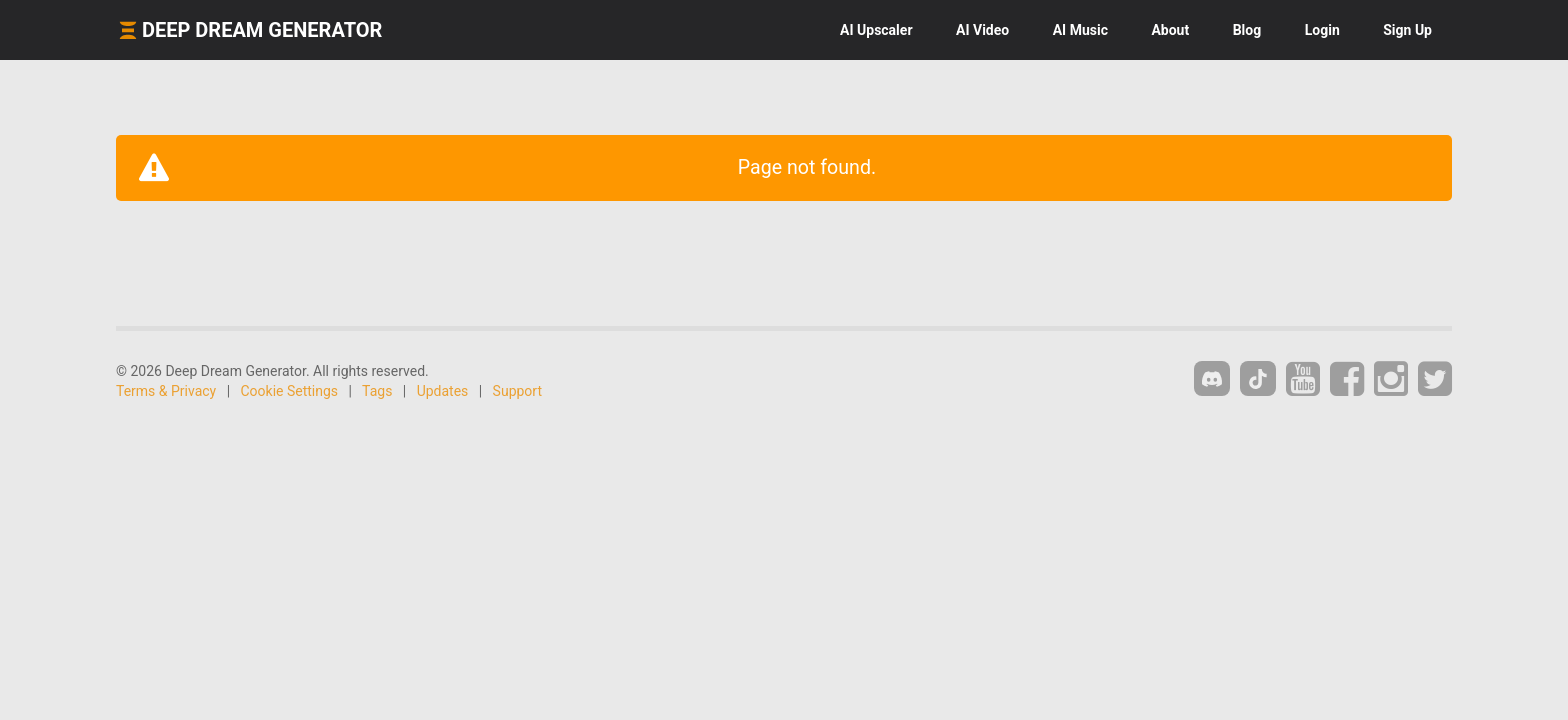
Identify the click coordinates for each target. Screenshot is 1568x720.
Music (1080, 30)
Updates (443, 391)
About (1170, 30)
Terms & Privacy (166, 391)
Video (982, 30)
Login (1322, 30)
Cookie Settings (290, 391)
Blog (1247, 30)
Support (517, 391)
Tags (377, 391)
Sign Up (1407, 30)
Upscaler (876, 30)
